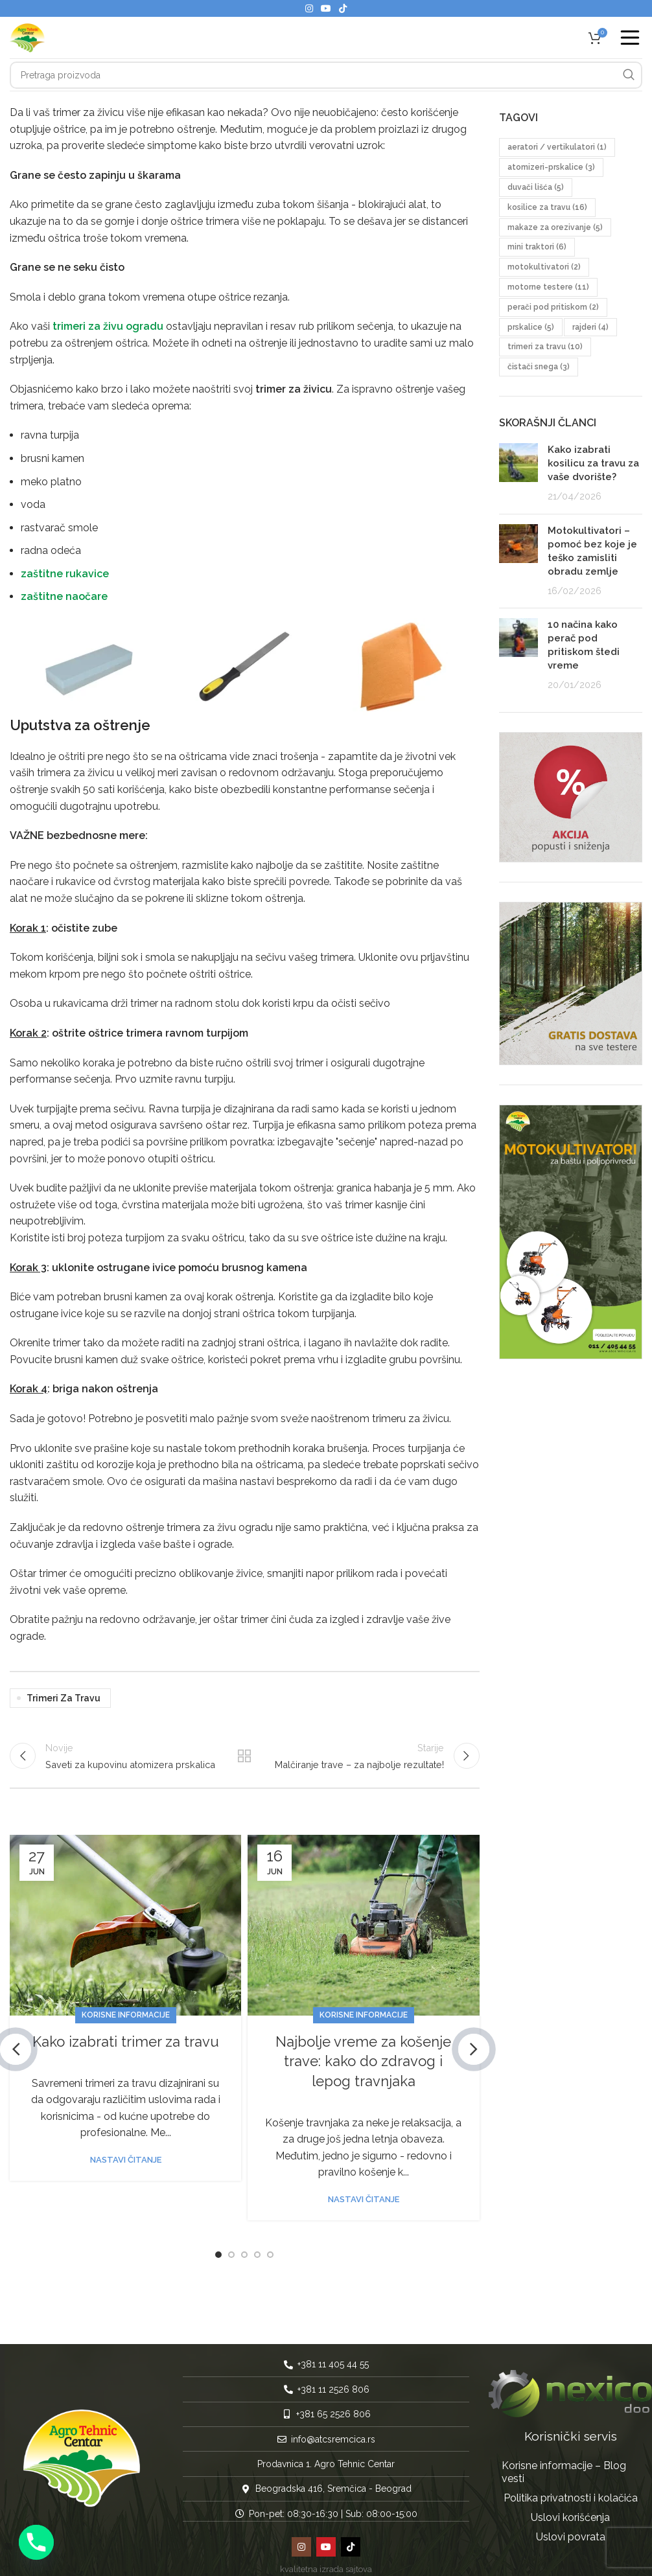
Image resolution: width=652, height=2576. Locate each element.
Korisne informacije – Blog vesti (564, 2461)
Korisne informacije (126, 2014)
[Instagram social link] (309, 8)
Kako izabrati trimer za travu (125, 2041)
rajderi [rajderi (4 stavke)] (590, 327)
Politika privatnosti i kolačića (571, 2487)
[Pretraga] (326, 75)
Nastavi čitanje (125, 2160)
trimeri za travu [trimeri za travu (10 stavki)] (545, 346)
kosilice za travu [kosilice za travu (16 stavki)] (547, 207)
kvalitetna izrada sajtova (326, 2558)
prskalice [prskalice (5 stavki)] (530, 327)
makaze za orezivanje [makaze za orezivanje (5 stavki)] (555, 227)
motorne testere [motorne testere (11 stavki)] (548, 287)
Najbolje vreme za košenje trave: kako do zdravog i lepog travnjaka (363, 2061)
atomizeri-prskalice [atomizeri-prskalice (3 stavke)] (551, 167)
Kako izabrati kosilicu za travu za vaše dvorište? (593, 463)
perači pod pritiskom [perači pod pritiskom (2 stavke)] (553, 307)
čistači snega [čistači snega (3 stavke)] (538, 366)
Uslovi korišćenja (570, 2506)
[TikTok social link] (343, 8)
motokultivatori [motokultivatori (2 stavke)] (544, 266)
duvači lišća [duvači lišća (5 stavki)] (535, 187)
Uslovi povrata (570, 2526)
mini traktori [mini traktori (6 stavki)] (536, 246)
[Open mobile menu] (630, 38)
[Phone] (36, 2542)
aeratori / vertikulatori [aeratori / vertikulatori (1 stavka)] (557, 147)
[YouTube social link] (326, 8)
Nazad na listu (244, 1756)
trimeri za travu (63, 1698)
